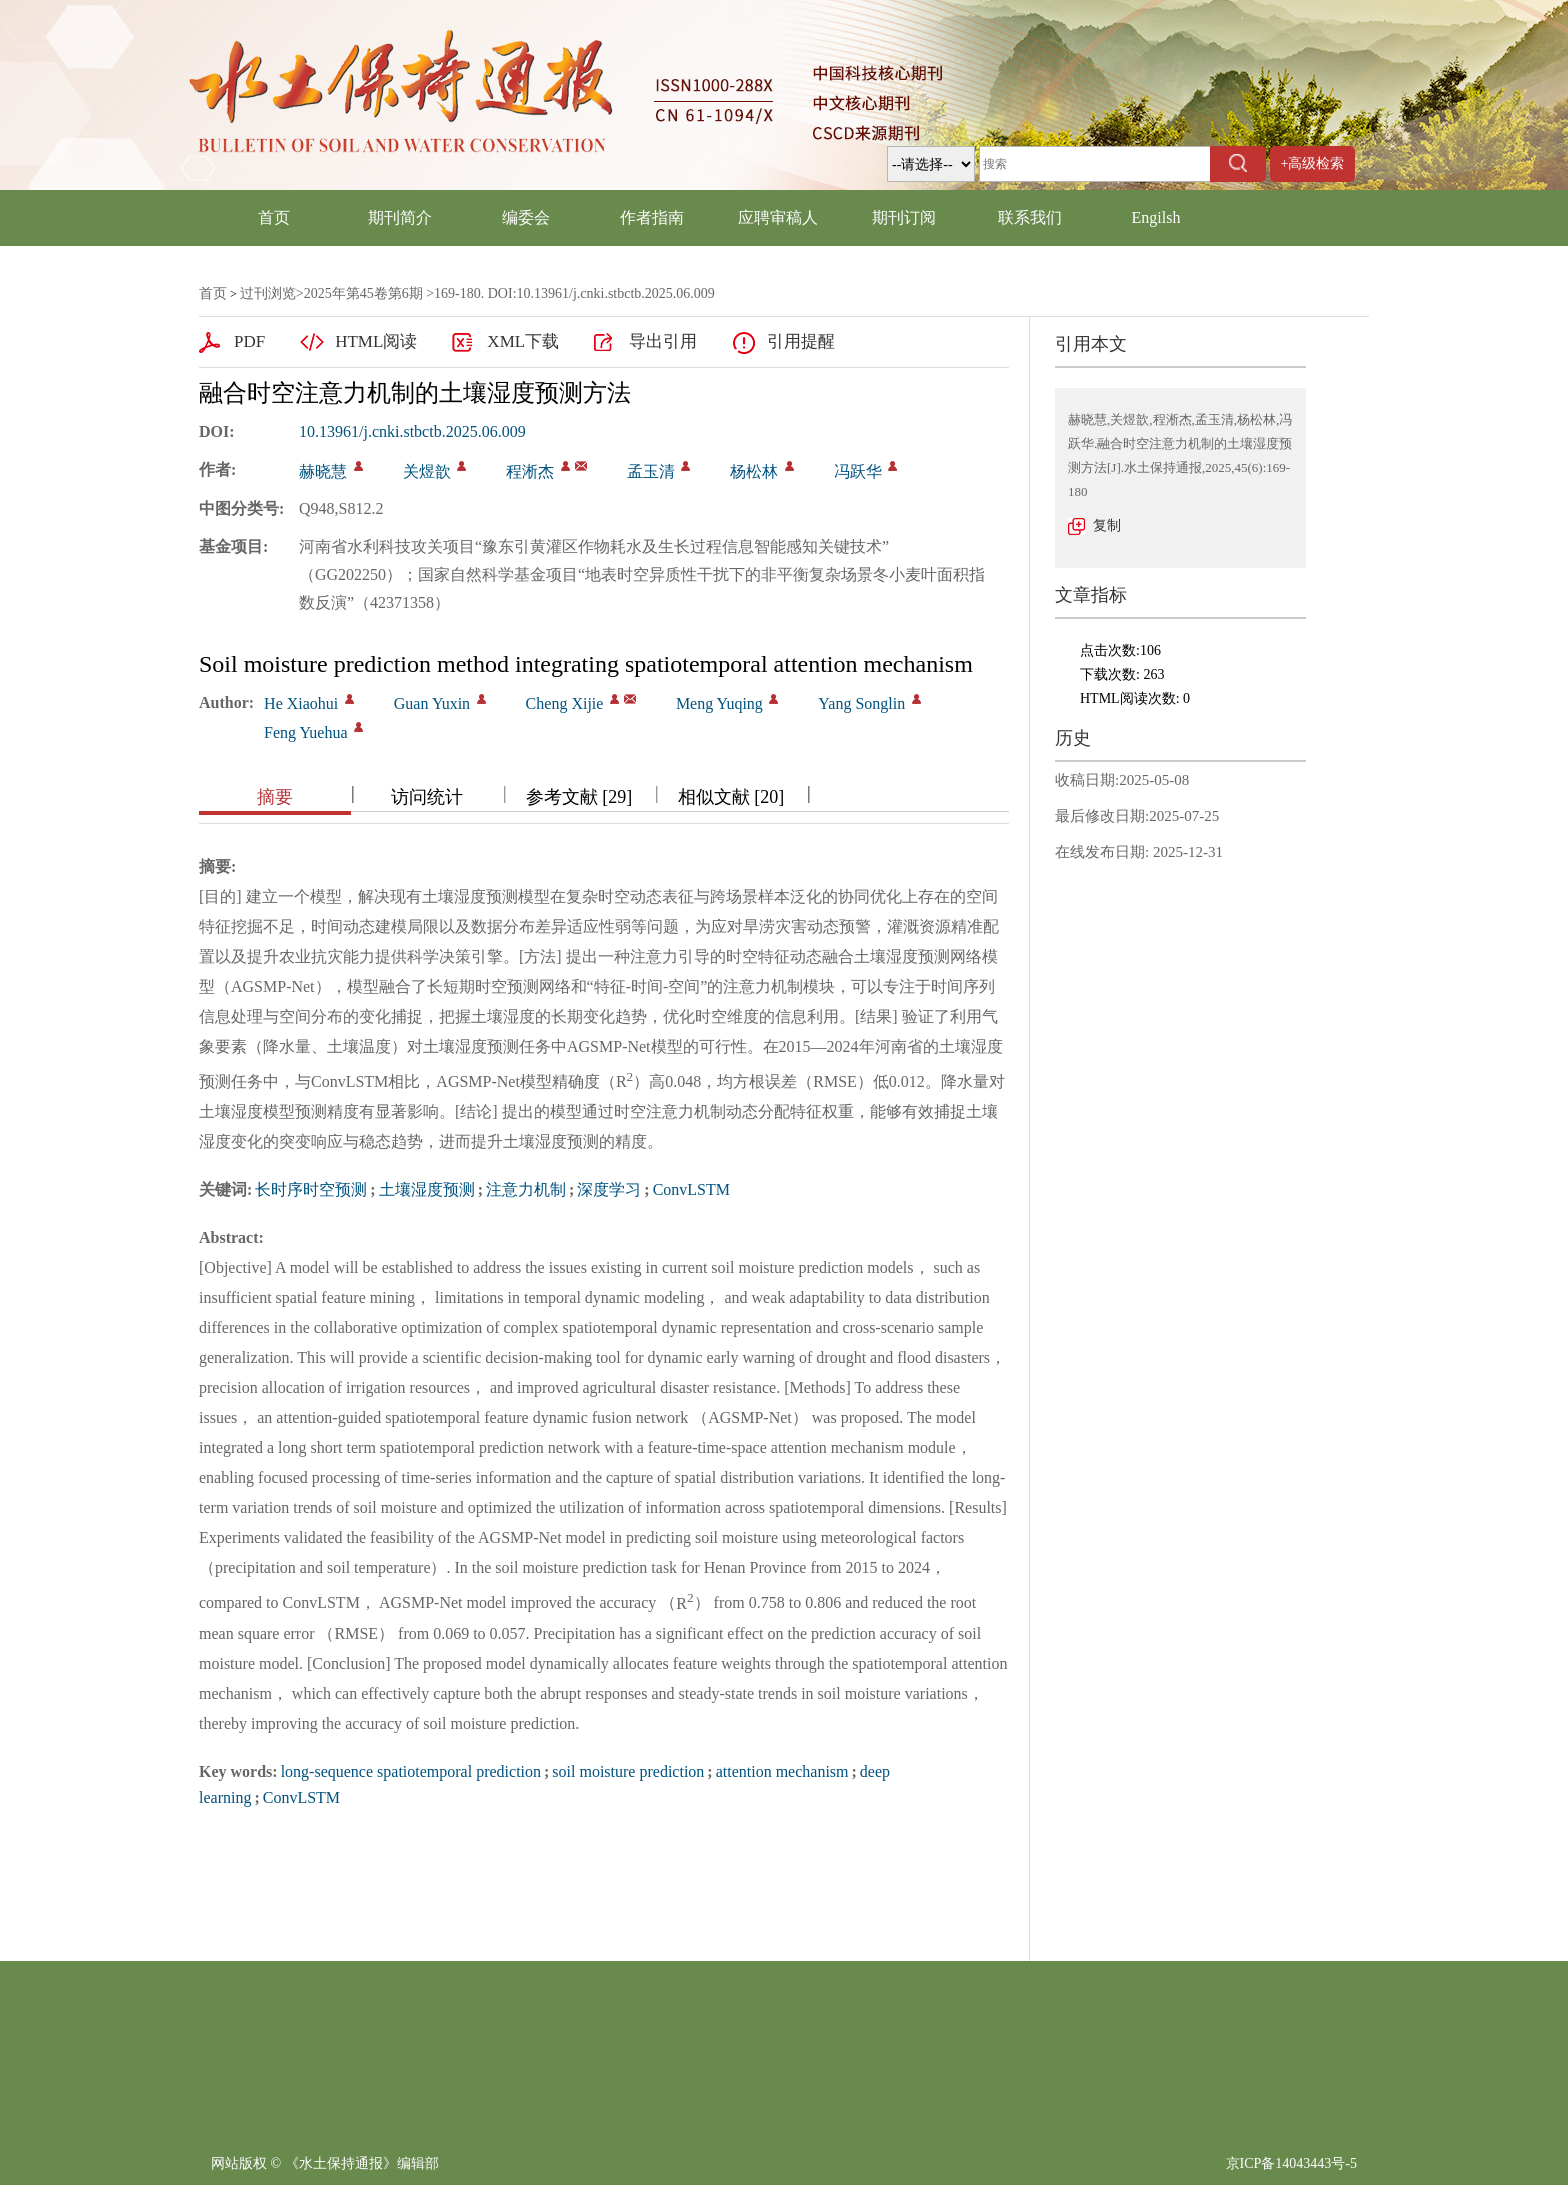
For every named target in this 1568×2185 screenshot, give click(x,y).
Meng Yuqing (719, 703)
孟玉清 (651, 471)
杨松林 (754, 471)
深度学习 (609, 1189)
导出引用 (663, 341)
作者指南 (652, 217)
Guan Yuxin (432, 703)
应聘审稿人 (778, 217)
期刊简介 (400, 217)
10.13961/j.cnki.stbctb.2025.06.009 (412, 431)
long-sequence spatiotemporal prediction (411, 1771)
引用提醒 (801, 341)
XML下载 (523, 341)
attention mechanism (782, 1771)
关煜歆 (427, 471)
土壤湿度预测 (427, 1189)
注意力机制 (526, 1189)
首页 (274, 217)
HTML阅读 (376, 341)
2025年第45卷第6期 (363, 293)
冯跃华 (858, 471)
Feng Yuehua (305, 732)
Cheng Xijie (565, 703)
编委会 (526, 217)
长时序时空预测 (311, 1189)
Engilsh (1156, 217)
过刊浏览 (268, 293)
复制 (1107, 525)
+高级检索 (1313, 163)
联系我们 (1030, 217)
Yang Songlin (861, 703)
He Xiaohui (301, 703)
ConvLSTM (691, 1189)
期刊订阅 (904, 217)
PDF (249, 341)
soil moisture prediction (628, 1771)
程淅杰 (530, 471)
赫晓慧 (323, 471)
